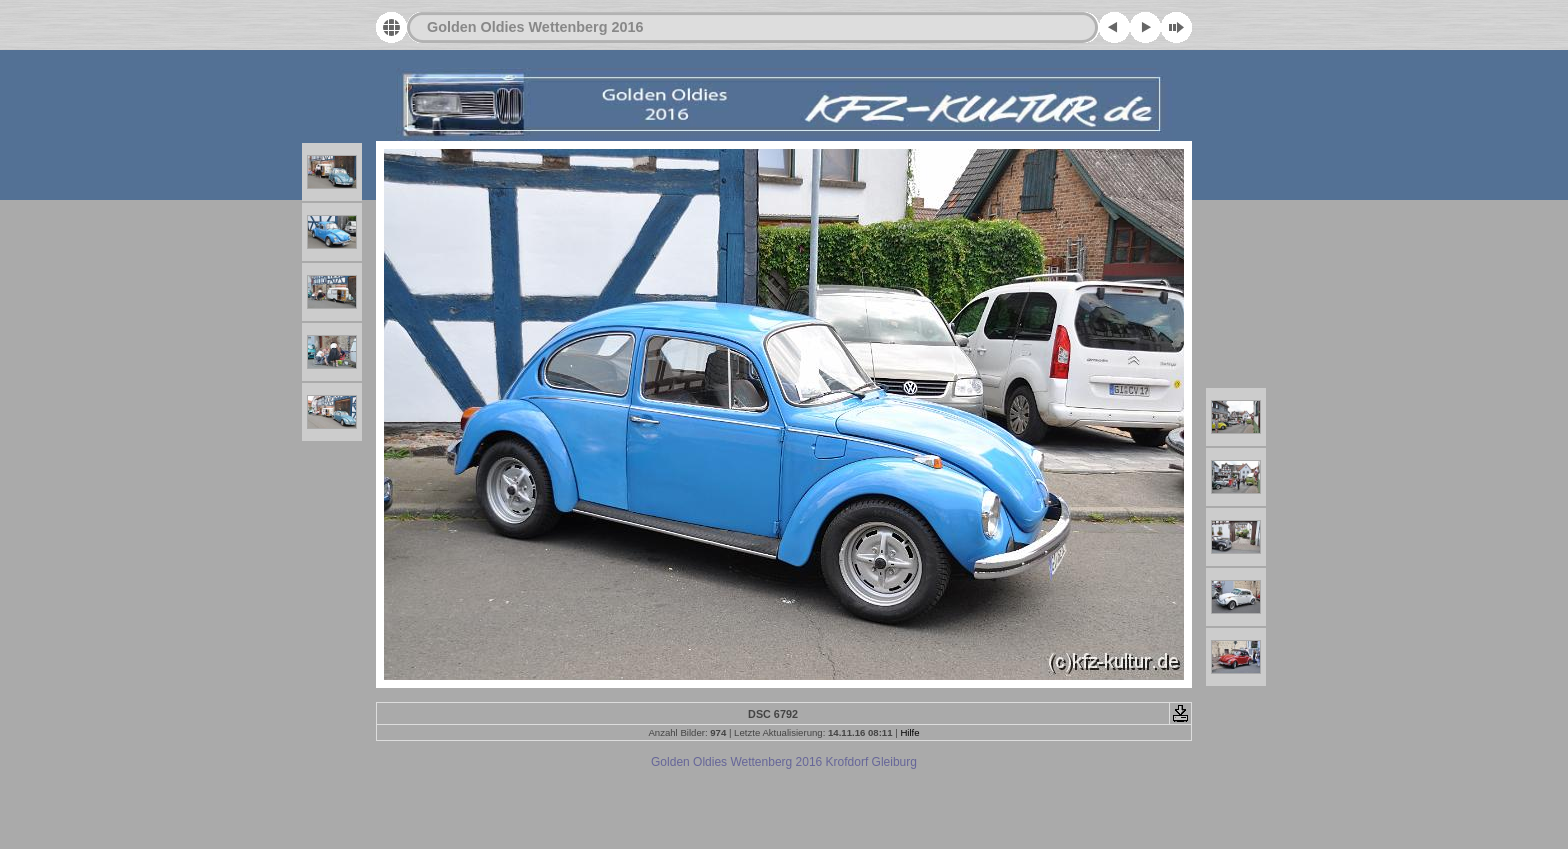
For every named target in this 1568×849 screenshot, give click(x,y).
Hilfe (909, 732)
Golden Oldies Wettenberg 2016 (535, 27)
